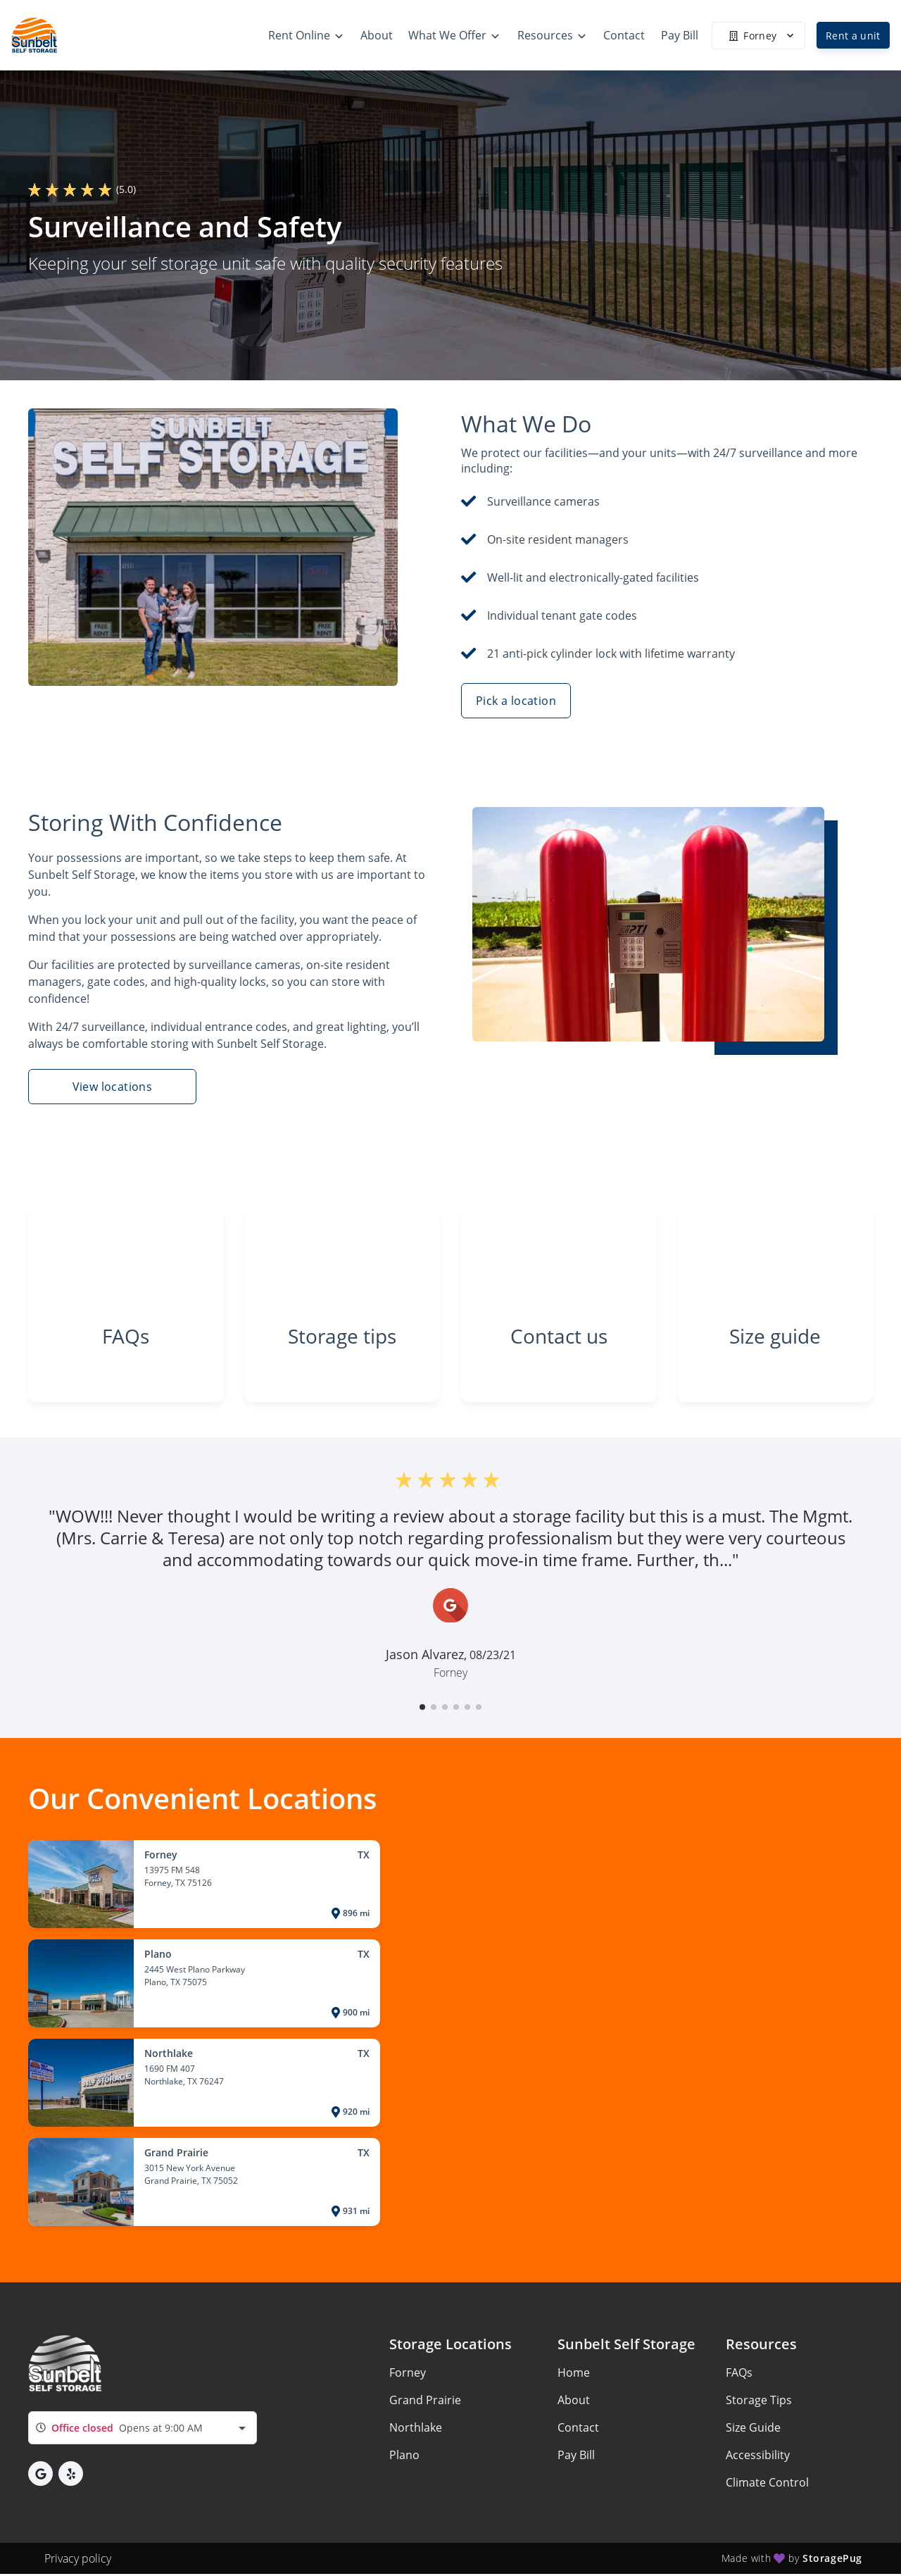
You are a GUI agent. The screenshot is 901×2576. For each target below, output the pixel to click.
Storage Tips (759, 2402)
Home (573, 2374)
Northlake (415, 2429)
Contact (578, 2429)
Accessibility (758, 2457)
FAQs (739, 2374)
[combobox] (142, 2429)
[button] (422, 1709)
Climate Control (767, 2484)
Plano (404, 2457)
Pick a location (516, 700)
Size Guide (753, 2429)
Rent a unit (853, 35)
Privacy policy (77, 2560)
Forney (407, 2374)
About (573, 2402)
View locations (113, 1086)
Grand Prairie (425, 2402)
